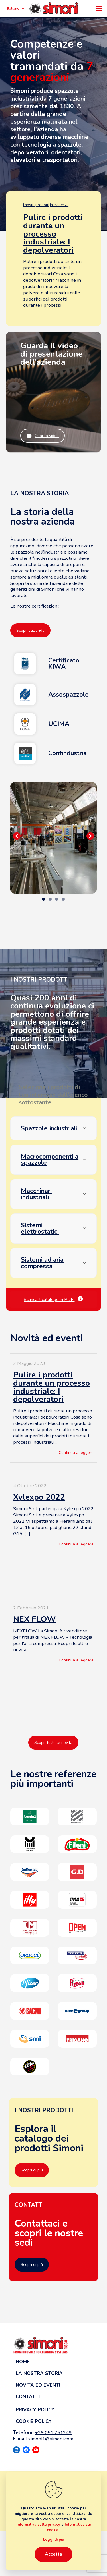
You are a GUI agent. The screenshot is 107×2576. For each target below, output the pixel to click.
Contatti (28, 2396)
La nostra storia (39, 2373)
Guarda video (43, 435)
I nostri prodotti (36, 205)
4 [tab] (63, 899)
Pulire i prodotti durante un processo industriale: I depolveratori (53, 233)
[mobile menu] (99, 8)
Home (23, 2362)
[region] (53, 838)
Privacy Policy (35, 2410)
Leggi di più (53, 2539)
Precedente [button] (17, 836)
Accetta (53, 2554)
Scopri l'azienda (30, 630)
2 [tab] (50, 899)
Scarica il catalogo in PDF (53, 1299)
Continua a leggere (76, 1452)
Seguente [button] (89, 836)
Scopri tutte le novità (53, 1742)
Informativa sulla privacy (39, 2524)
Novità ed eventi (38, 2385)
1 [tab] (43, 899)
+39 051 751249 (53, 2432)
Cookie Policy (34, 2421)
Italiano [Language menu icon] (16, 8)
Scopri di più (32, 2170)
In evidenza (59, 205)
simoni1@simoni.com (50, 2439)
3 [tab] (56, 899)
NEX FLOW (34, 1619)
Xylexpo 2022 (39, 1497)
